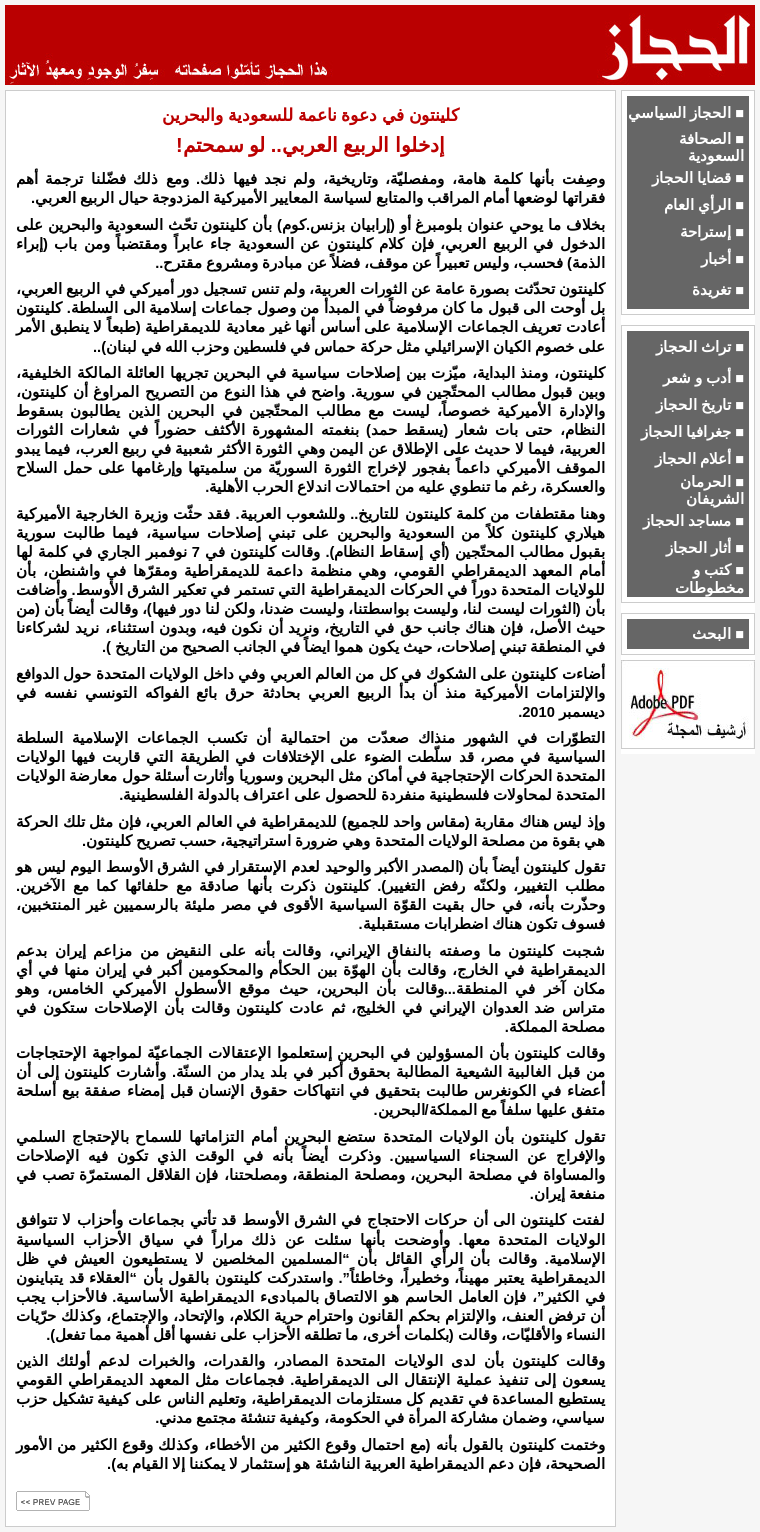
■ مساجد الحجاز (693, 521)
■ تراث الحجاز (700, 347)
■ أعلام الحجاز (699, 459)
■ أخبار (722, 259)
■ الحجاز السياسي (686, 113)
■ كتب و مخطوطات (709, 578)
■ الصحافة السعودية (711, 147)
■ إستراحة (712, 232)
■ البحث (718, 634)
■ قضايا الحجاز (698, 178)
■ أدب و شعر (703, 378)
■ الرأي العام (704, 205)
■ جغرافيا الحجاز (692, 432)
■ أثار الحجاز (705, 548)
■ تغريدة (718, 290)
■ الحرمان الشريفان (712, 490)
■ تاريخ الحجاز (700, 405)
